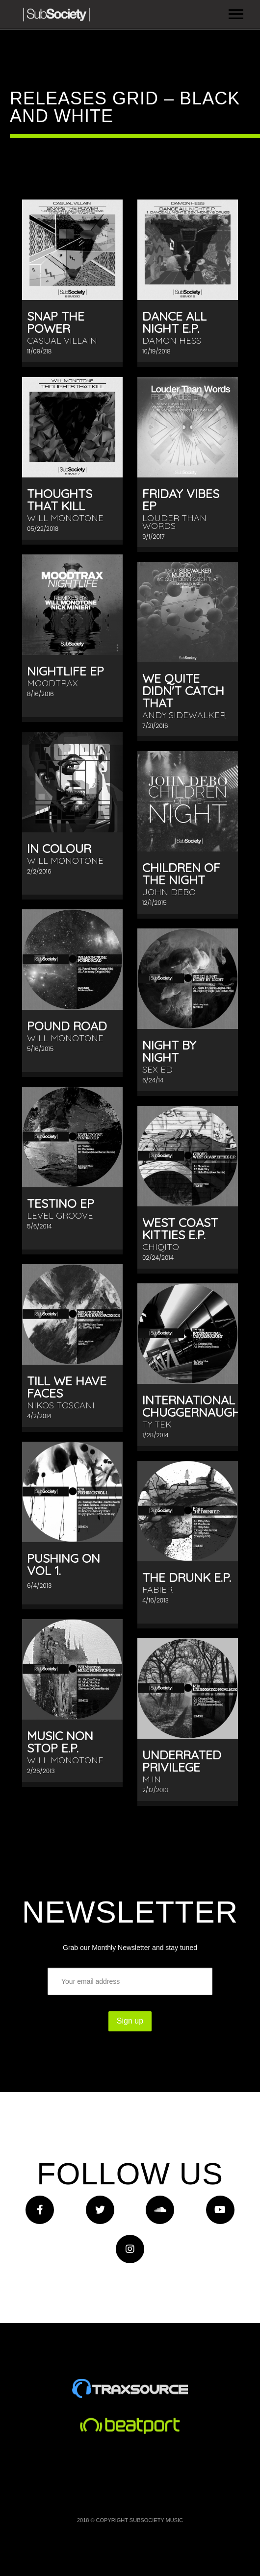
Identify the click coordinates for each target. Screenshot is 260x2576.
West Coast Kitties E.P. (180, 1228)
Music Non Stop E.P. (60, 1741)
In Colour (59, 848)
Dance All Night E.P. (174, 322)
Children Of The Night (181, 873)
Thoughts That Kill (59, 499)
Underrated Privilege (181, 1761)
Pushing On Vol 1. (63, 1564)
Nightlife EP (65, 671)
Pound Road (67, 1026)
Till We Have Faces (66, 1387)
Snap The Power (55, 322)
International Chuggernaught (195, 1406)
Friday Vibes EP (180, 499)
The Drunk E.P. (186, 1577)
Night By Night (169, 1051)
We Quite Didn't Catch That (183, 690)
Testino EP (60, 1203)
